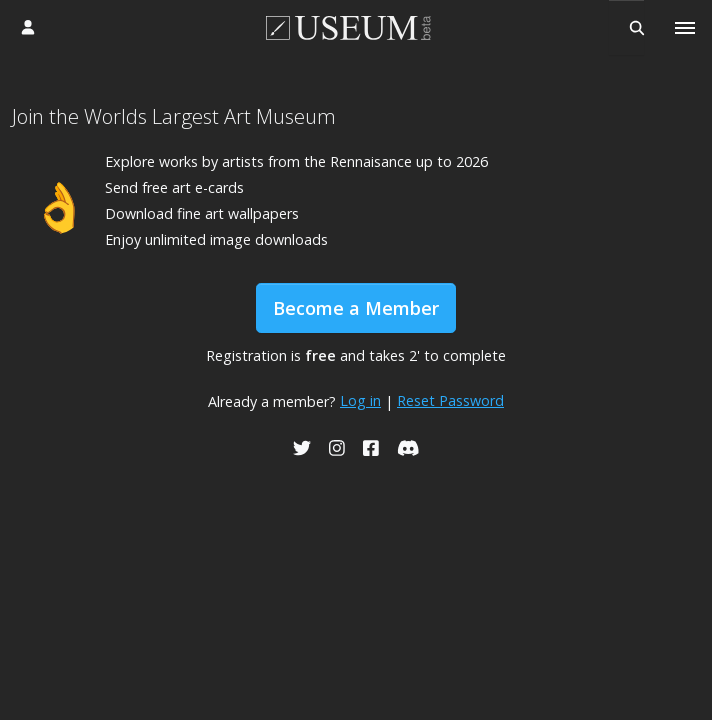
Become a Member (356, 308)
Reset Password (450, 400)
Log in (360, 400)
